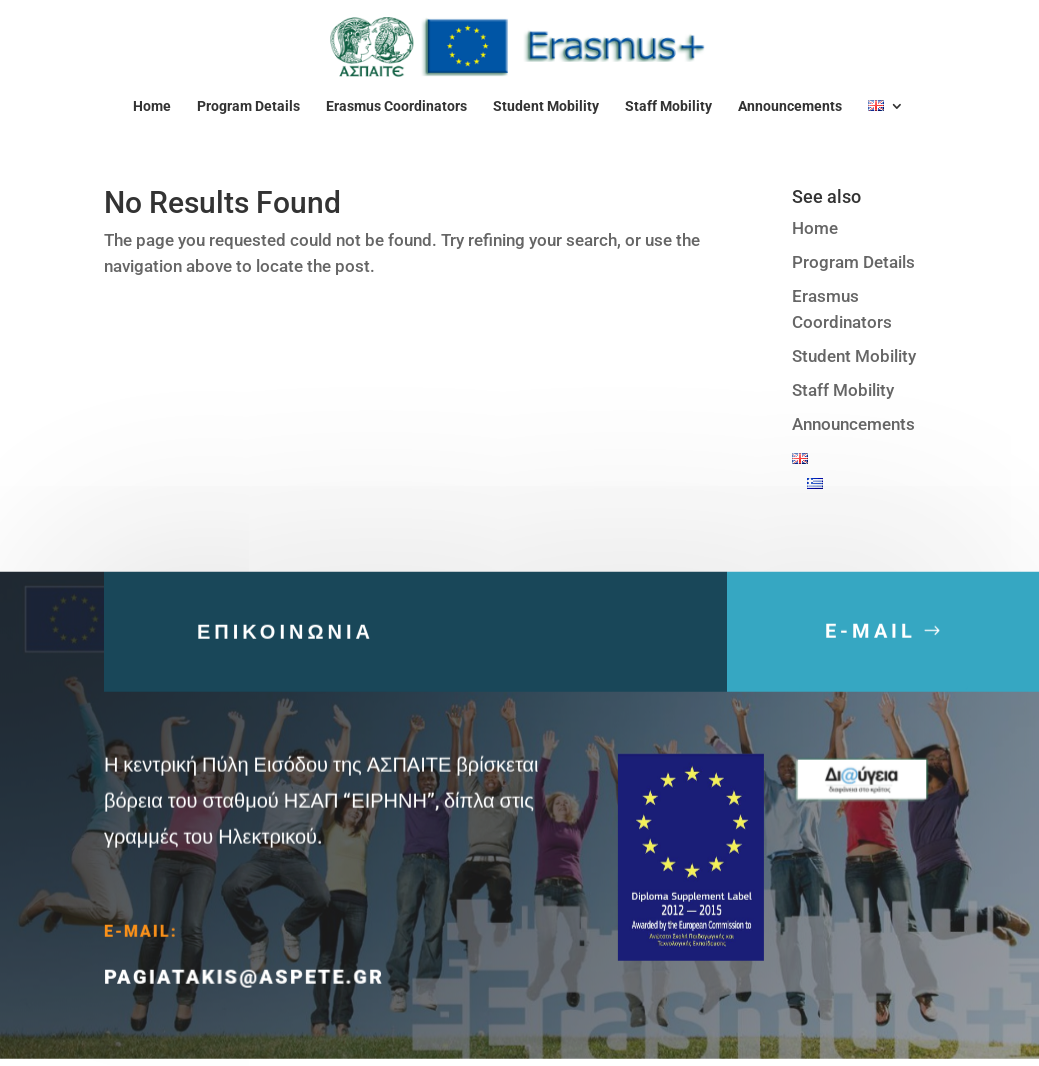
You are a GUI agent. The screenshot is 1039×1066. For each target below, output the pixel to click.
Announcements (790, 106)
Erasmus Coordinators (396, 106)
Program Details (248, 106)
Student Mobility (546, 106)
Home (152, 106)
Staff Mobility (668, 106)
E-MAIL (870, 639)
